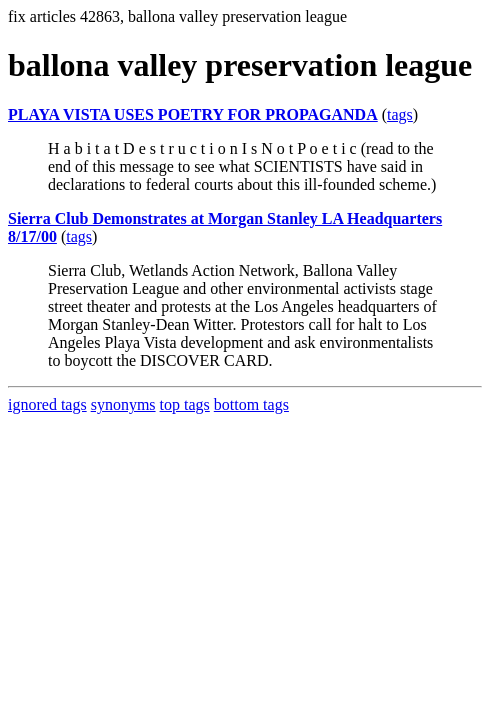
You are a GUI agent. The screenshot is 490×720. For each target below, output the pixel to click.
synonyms (123, 404)
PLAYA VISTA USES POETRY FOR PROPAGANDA (193, 114)
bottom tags (251, 404)
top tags (185, 404)
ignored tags (47, 404)
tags (400, 114)
